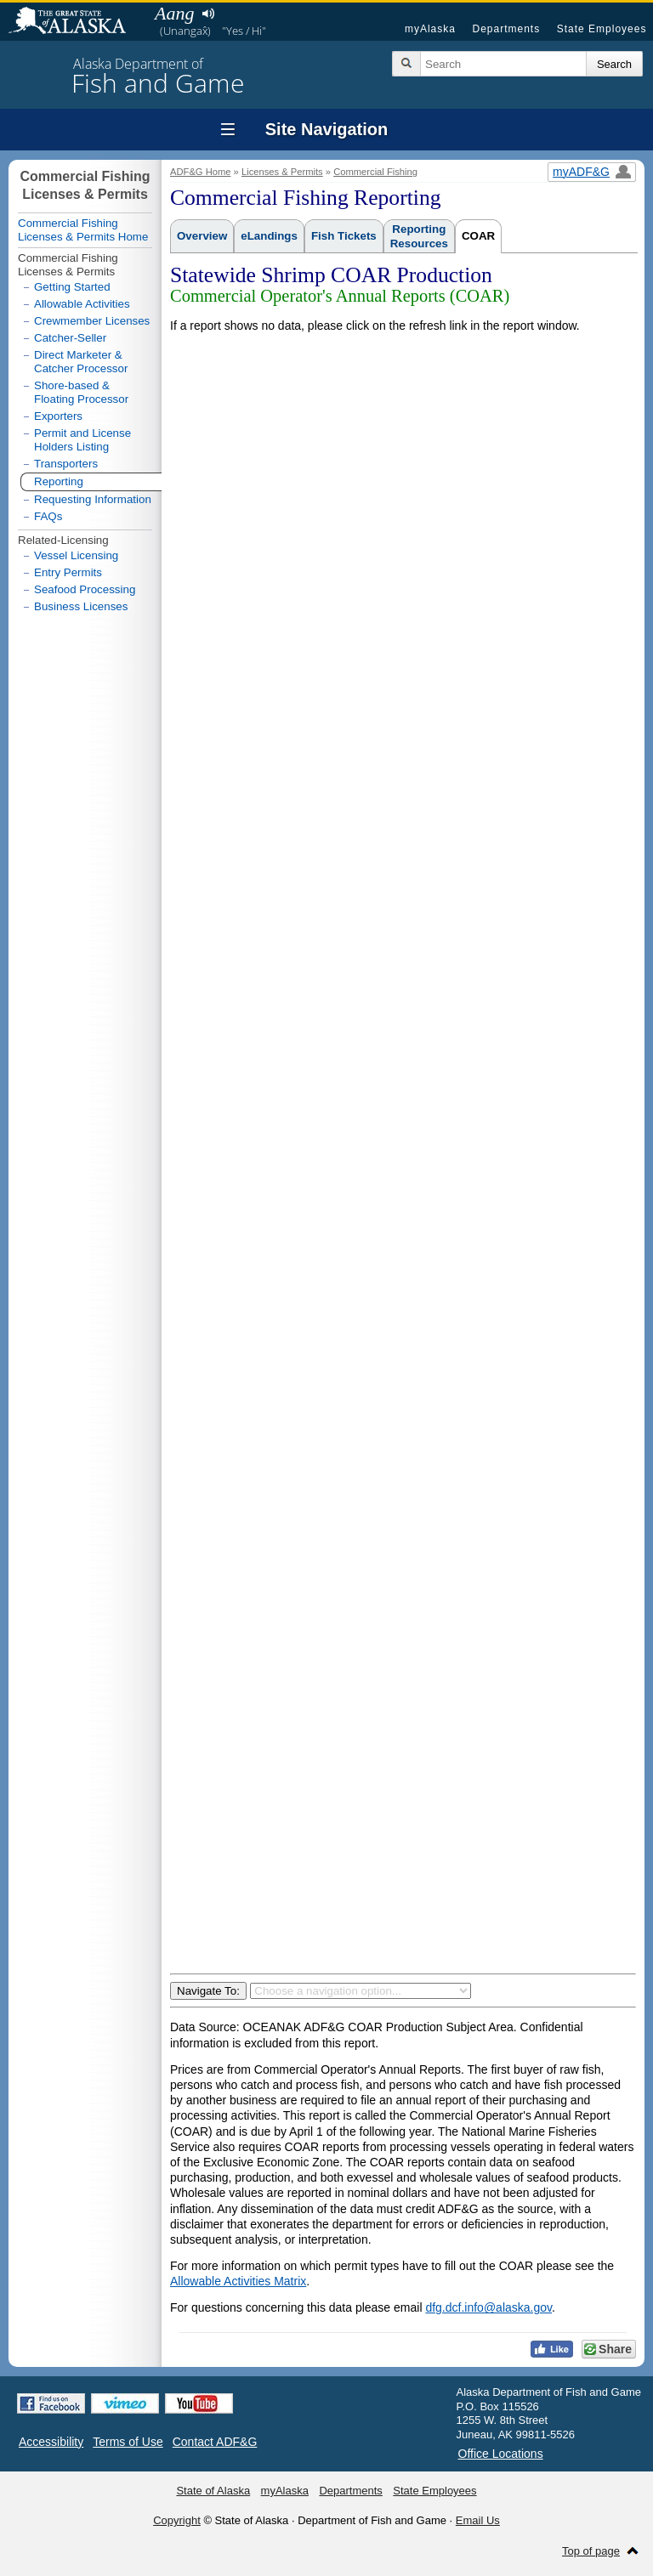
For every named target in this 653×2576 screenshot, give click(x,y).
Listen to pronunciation (208, 13)
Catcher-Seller (70, 337)
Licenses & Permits (282, 172)
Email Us (478, 2520)
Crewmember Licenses (92, 320)
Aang (174, 13)
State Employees (602, 29)
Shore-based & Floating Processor (81, 392)
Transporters (66, 463)
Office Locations (500, 2453)
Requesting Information (92, 499)
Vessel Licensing (76, 555)
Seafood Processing (84, 589)
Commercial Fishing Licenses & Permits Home (83, 230)
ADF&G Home (200, 172)
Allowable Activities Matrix (238, 2281)
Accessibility (51, 2442)
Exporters (58, 416)
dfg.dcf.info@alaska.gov (488, 2307)
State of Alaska (76, 22)
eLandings (269, 235)
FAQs (48, 516)
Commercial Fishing (375, 172)
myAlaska (430, 29)
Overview (202, 235)
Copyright (177, 2520)
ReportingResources (419, 236)
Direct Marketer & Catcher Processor (81, 361)
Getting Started (72, 286)
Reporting (58, 481)
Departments (506, 29)
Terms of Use (127, 2442)
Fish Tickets (344, 235)
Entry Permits (68, 572)
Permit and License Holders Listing (82, 440)
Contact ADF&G (215, 2442)
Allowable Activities (82, 303)
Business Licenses (81, 606)
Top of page (591, 2551)
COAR (478, 235)
